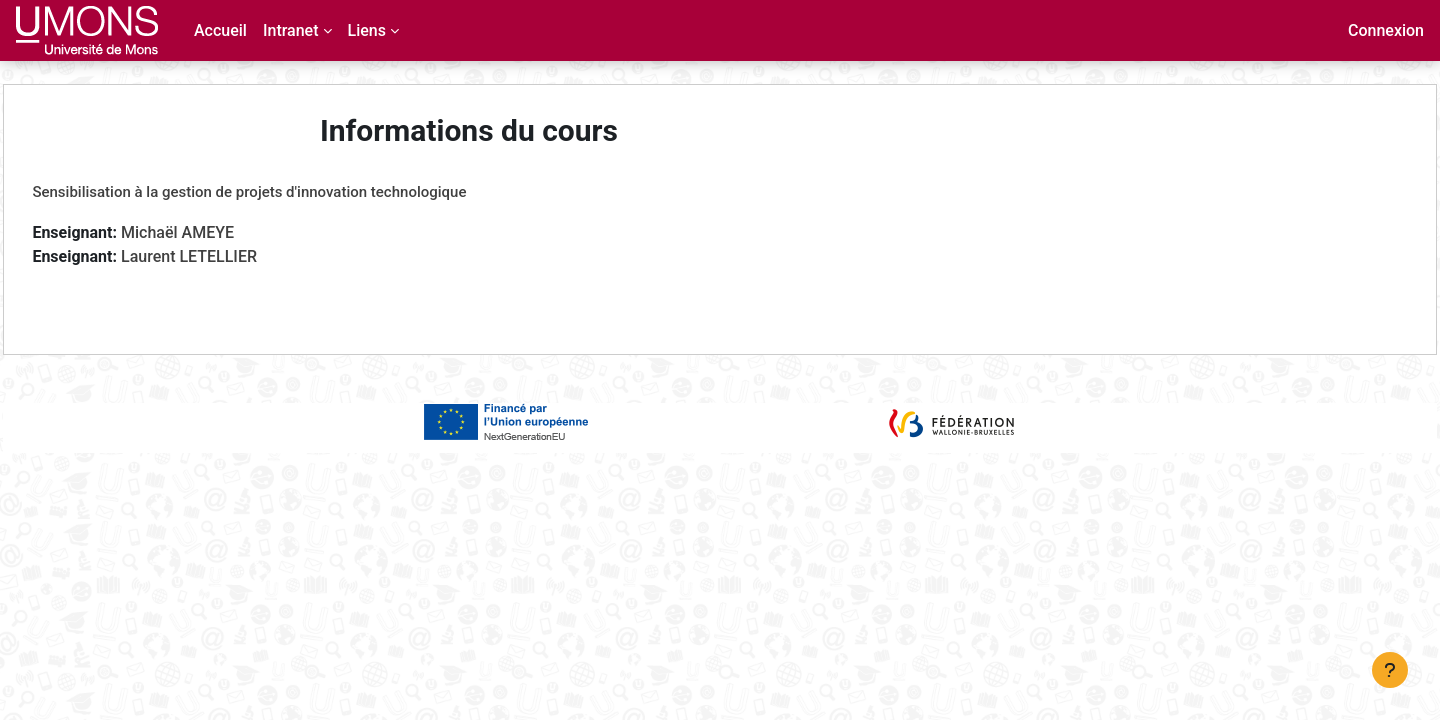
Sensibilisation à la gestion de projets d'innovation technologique (294, 192)
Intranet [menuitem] (291, 30)
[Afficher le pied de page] (1390, 670)
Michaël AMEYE (222, 232)
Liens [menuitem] (367, 30)
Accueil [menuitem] (220, 30)
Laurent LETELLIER (234, 256)
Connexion (1386, 30)
